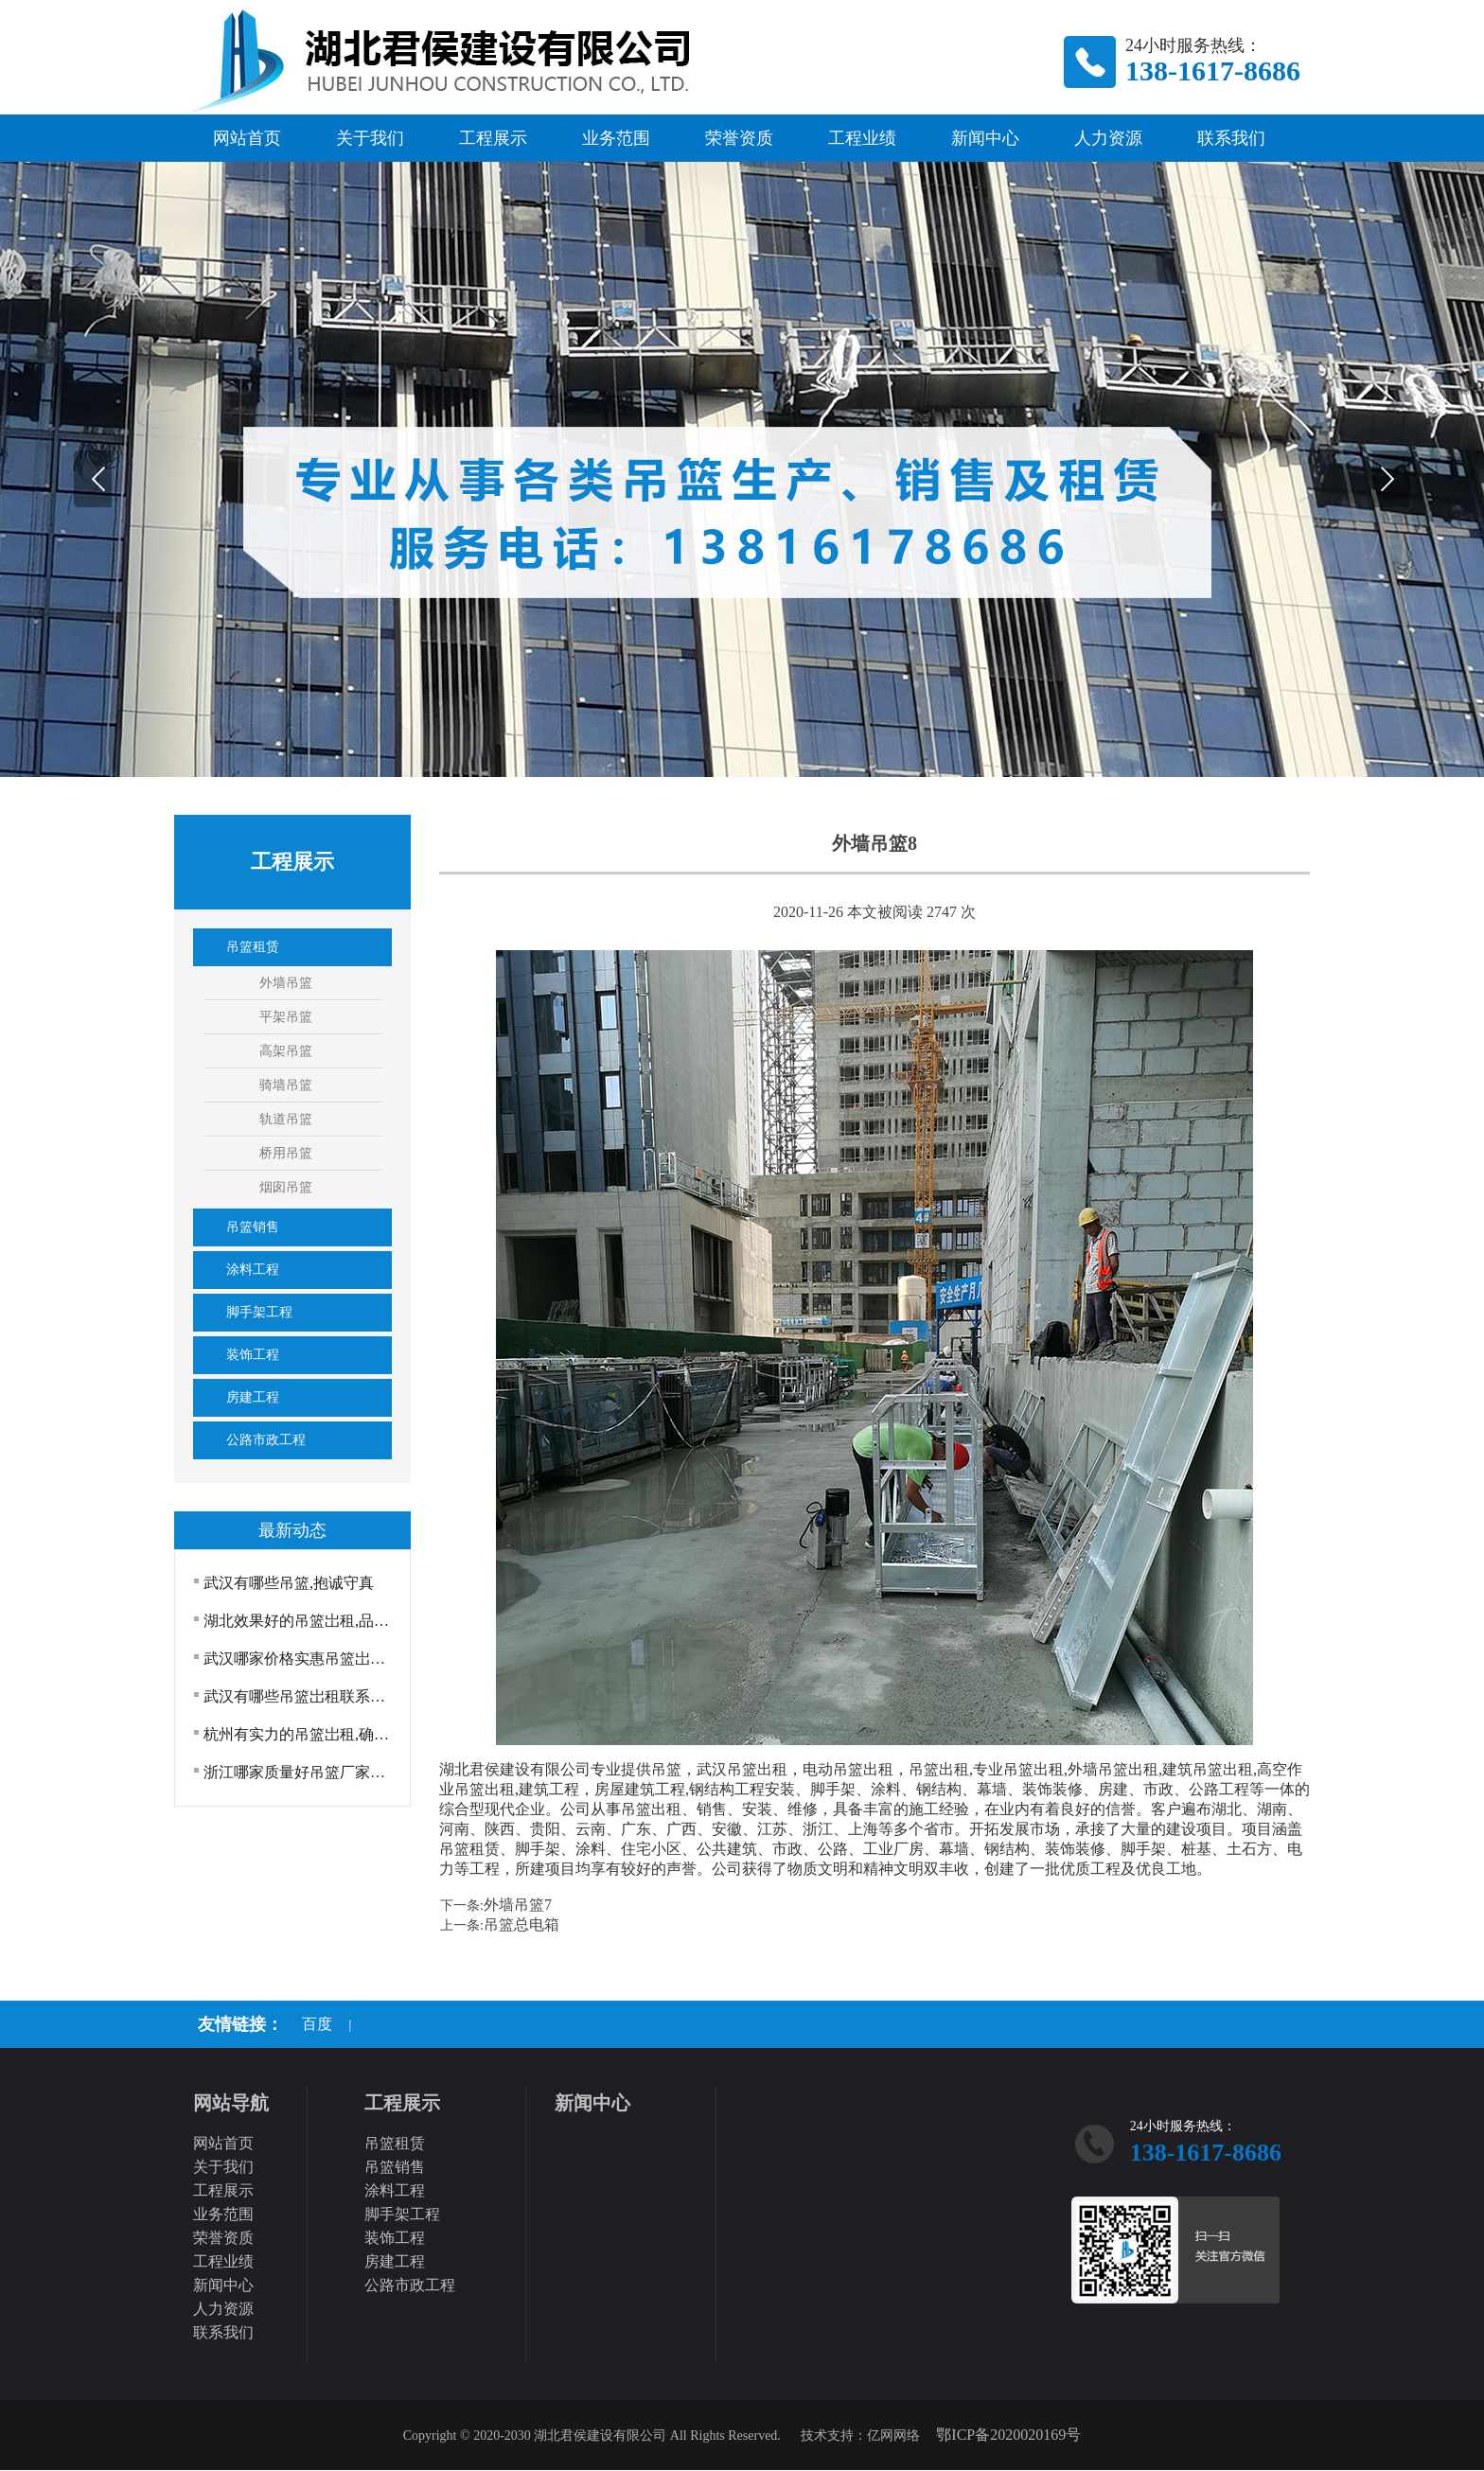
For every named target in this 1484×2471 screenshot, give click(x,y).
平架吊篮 (285, 1017)
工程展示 (493, 138)
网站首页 (247, 138)
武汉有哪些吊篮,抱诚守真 (288, 1583)
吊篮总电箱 (521, 1924)
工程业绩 (862, 138)
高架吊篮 (285, 1051)
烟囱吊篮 (285, 1187)
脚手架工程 (259, 1312)
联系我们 (1231, 138)
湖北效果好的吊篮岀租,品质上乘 (299, 1621)
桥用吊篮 (285, 1153)
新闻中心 (985, 138)
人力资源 (1108, 138)
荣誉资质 (739, 138)
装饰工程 (252, 1355)
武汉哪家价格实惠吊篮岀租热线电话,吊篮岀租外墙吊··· (299, 1658)
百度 (317, 2024)
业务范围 (616, 138)
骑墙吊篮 (285, 1085)
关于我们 (370, 138)
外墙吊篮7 (518, 1905)
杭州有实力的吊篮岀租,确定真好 (299, 1734)
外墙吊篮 (285, 983)
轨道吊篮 (285, 1119)
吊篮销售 (252, 1227)
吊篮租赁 (252, 947)
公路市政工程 (266, 1440)
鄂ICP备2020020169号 (1008, 2435)
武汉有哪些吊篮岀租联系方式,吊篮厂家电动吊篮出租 (299, 1696)
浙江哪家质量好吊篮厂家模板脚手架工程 (299, 1772)
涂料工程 (252, 1269)
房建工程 (252, 1397)
